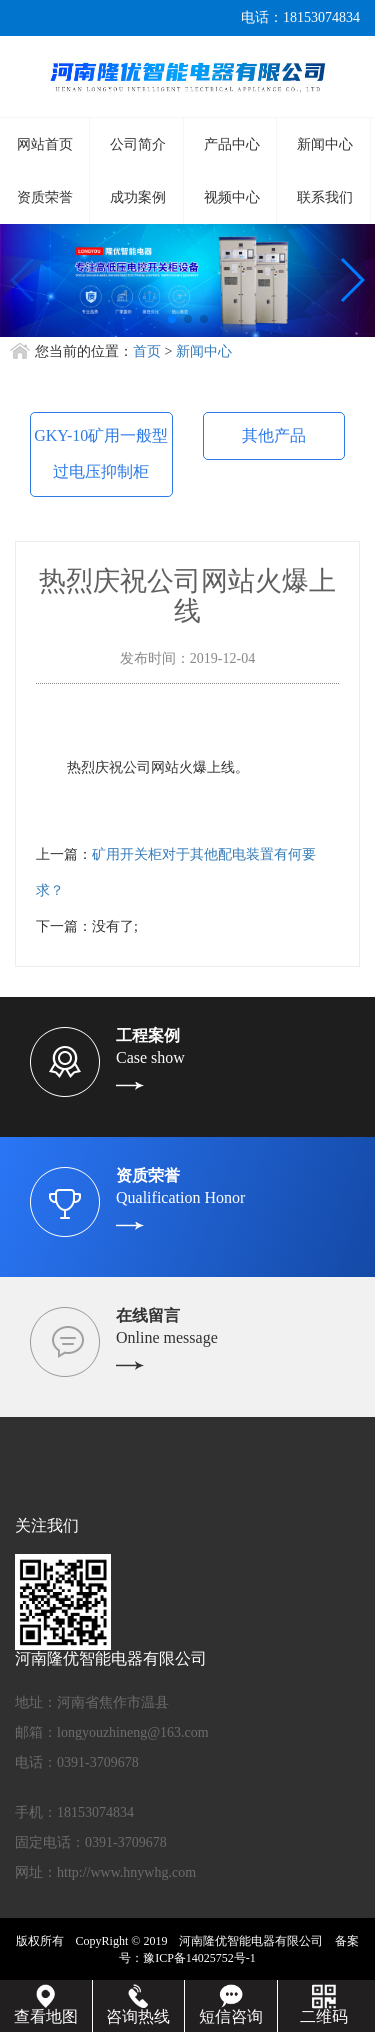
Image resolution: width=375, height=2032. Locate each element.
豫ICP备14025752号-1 (199, 1958)
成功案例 (138, 197)
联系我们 (325, 197)
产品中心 (232, 144)
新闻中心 (325, 144)
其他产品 (274, 435)
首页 (147, 351)
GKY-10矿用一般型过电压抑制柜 (101, 453)
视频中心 (232, 197)
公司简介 (138, 144)
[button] (172, 319)
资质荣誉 (45, 197)
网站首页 (45, 144)
